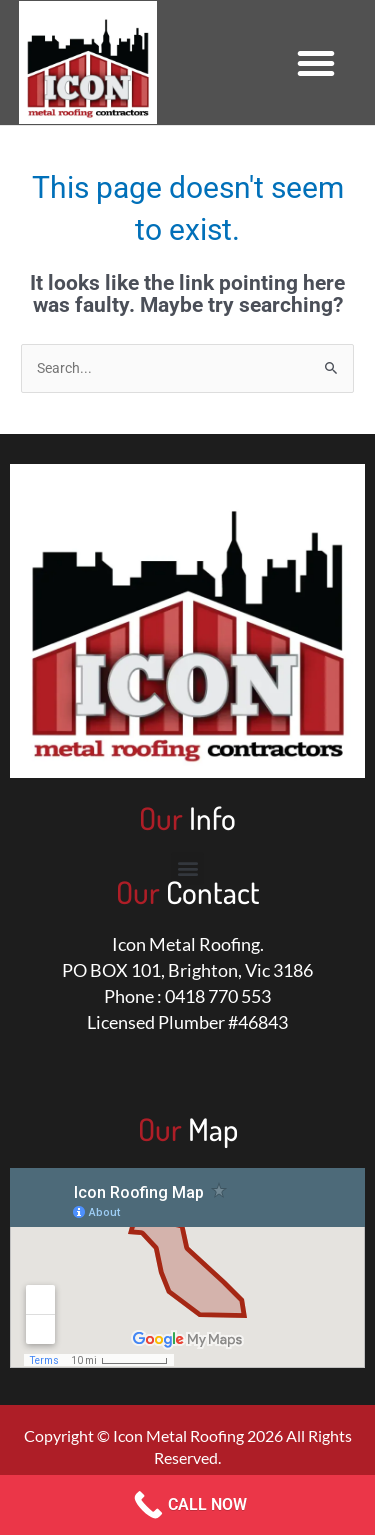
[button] (316, 63)
